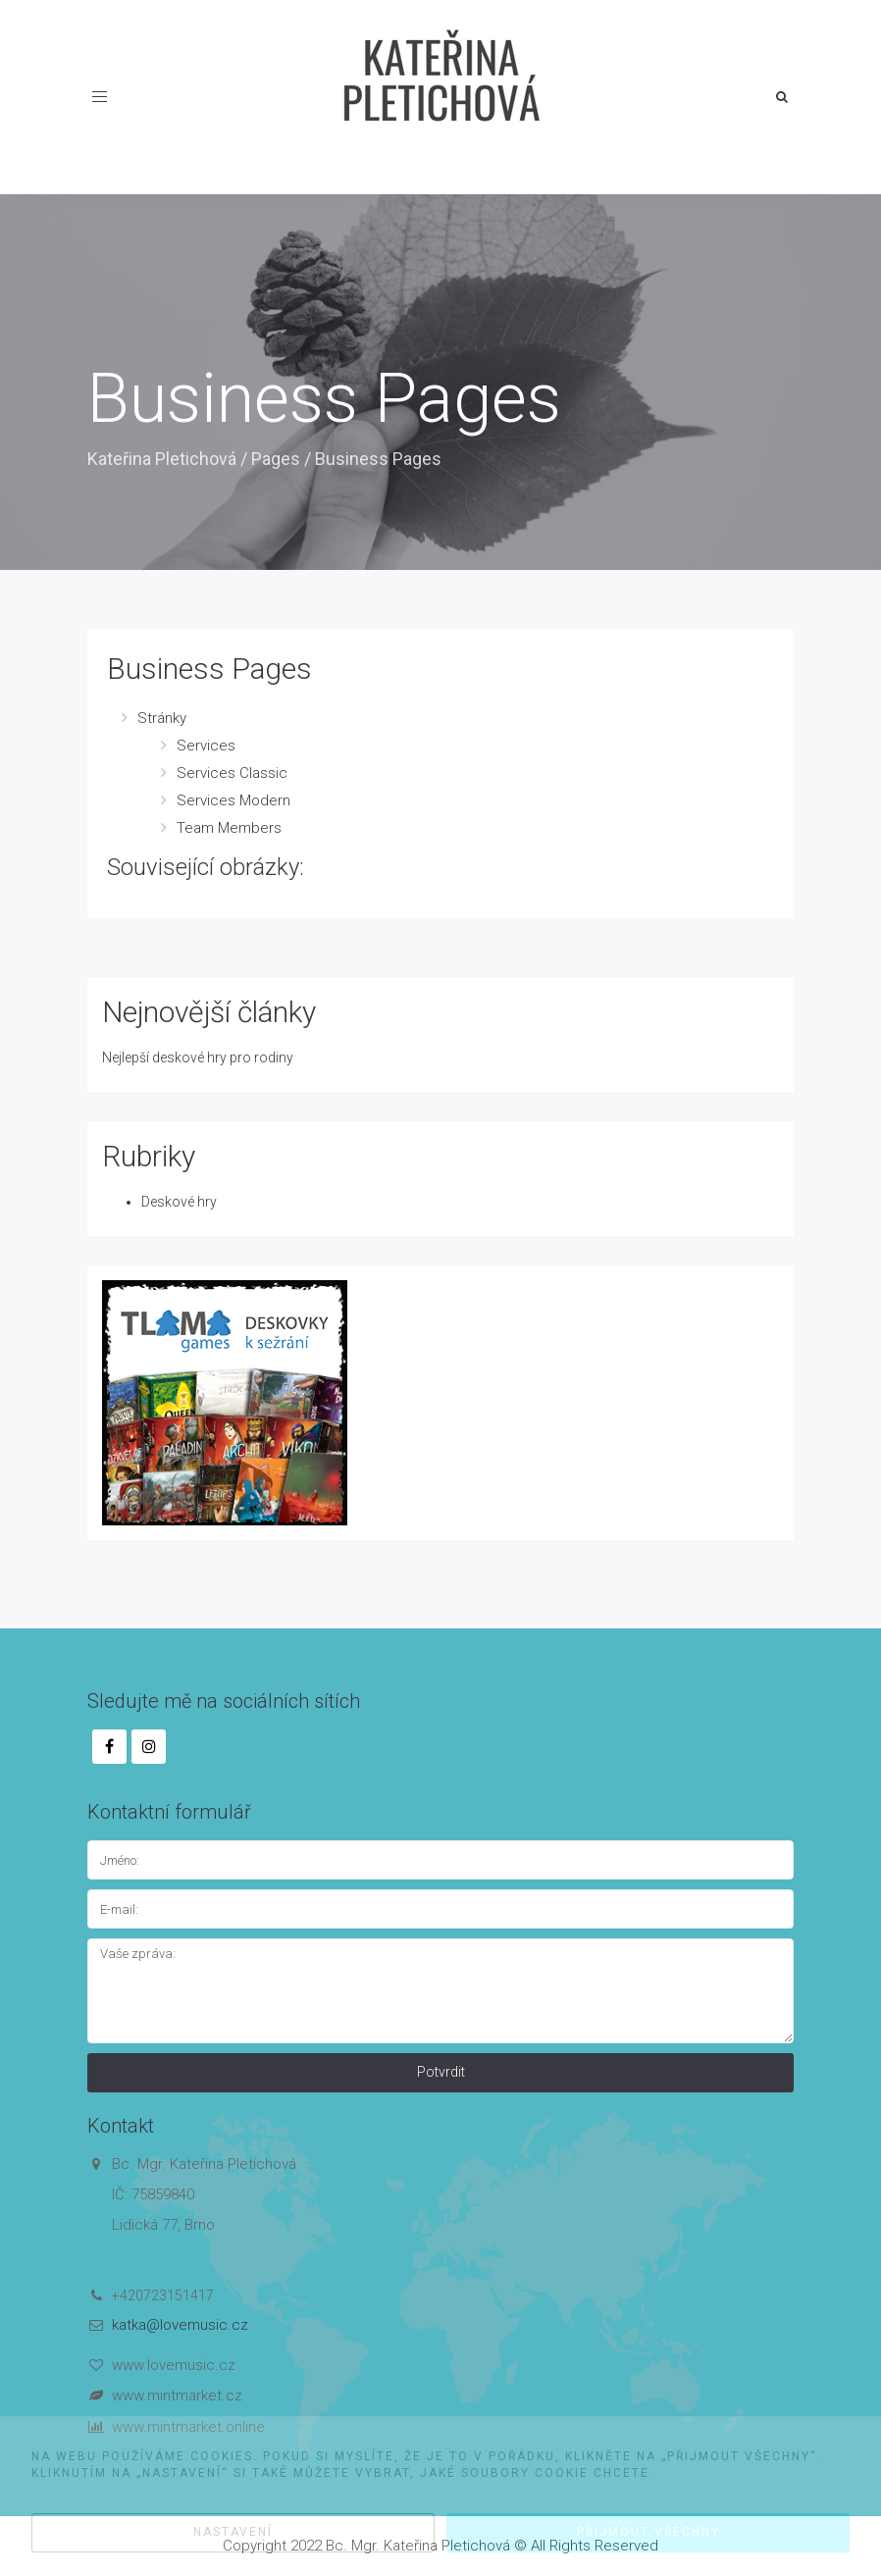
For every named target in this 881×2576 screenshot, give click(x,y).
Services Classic (232, 773)
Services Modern (233, 800)
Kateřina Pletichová (161, 458)
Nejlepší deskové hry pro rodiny (197, 1057)
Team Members (229, 828)
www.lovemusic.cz (173, 2365)
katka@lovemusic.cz (180, 2325)
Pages (275, 458)
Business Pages (209, 668)
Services (206, 745)
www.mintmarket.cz (177, 2395)
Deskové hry (179, 1202)
